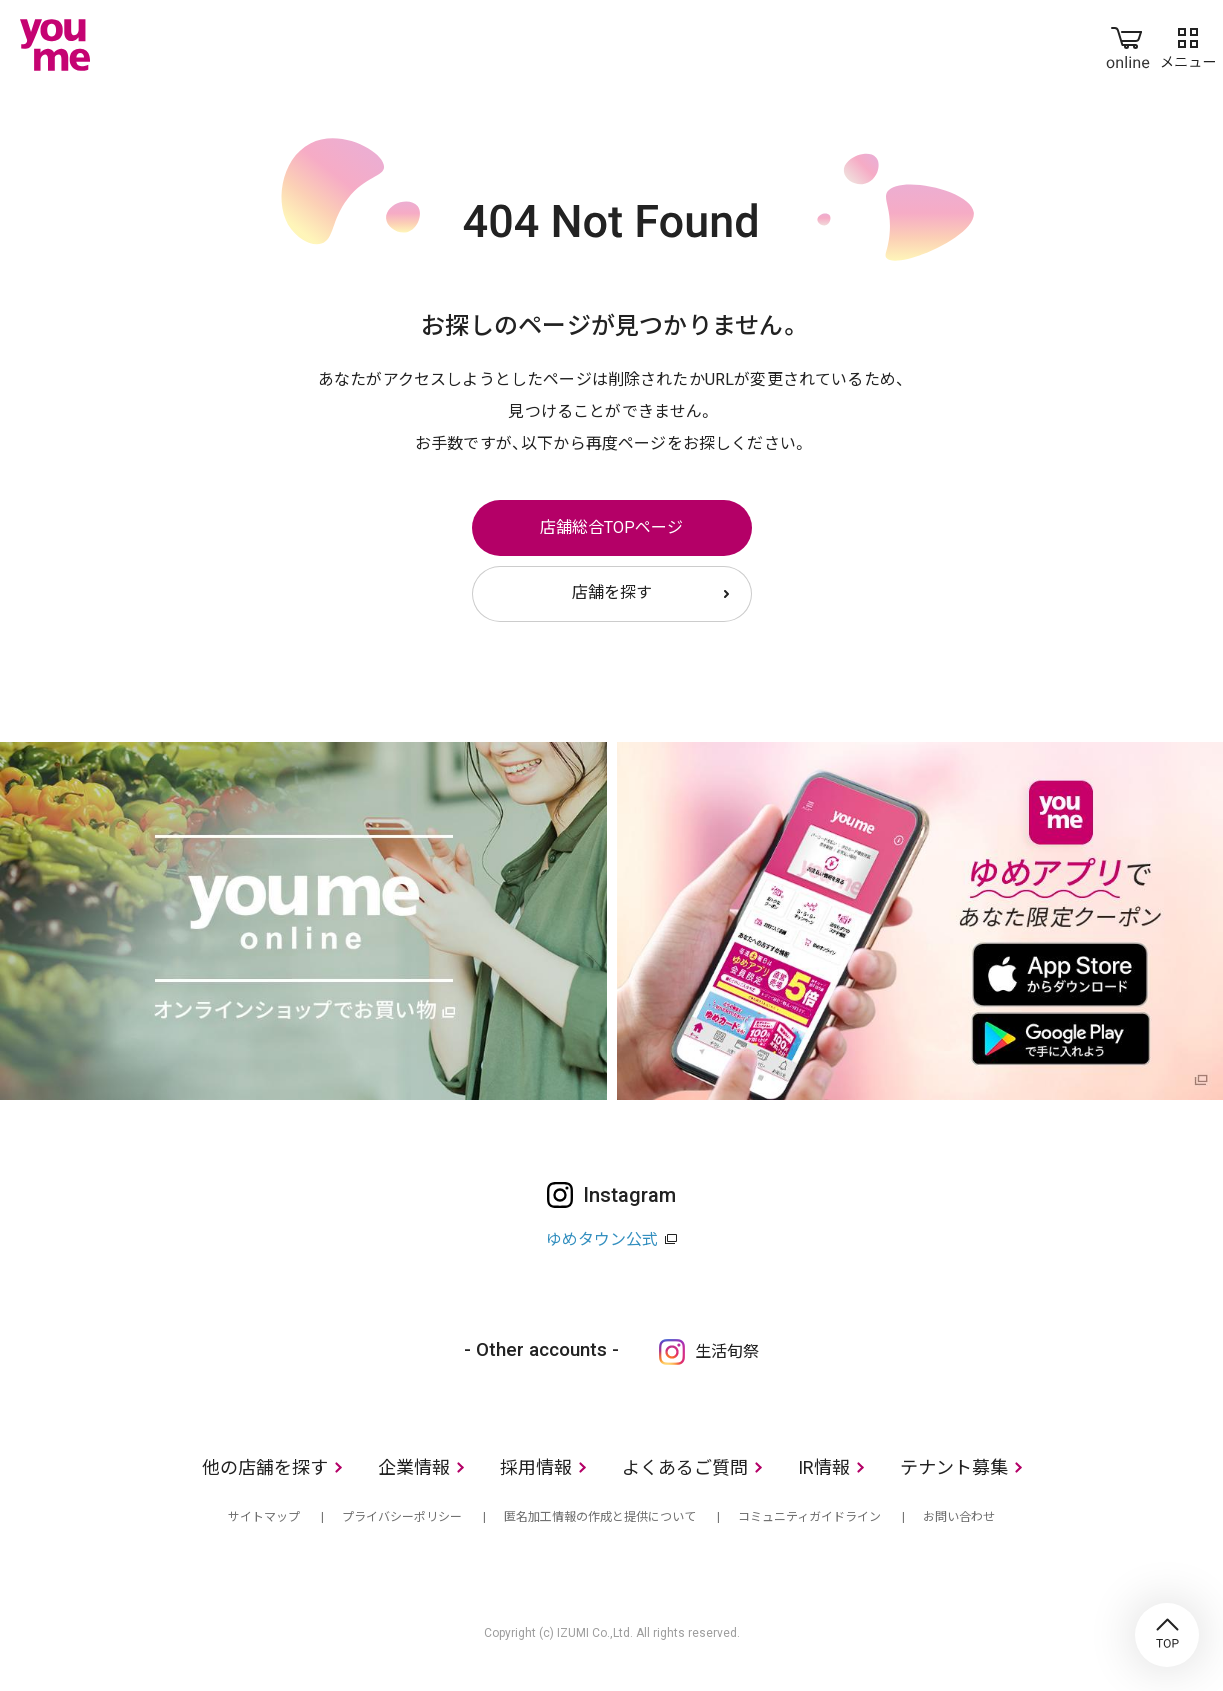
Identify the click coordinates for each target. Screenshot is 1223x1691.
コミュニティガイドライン (809, 1517)
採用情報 (536, 1467)
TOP (1167, 1635)
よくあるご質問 (685, 1467)
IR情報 (824, 1467)
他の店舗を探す (265, 1467)
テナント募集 (954, 1467)
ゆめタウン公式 (602, 1239)
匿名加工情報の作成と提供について (600, 1517)
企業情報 (414, 1467)
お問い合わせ (959, 1517)
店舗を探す (612, 592)
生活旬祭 (727, 1351)
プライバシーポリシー (402, 1517)
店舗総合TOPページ (611, 527)
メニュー (1188, 44)
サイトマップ (264, 1517)
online (1128, 44)
